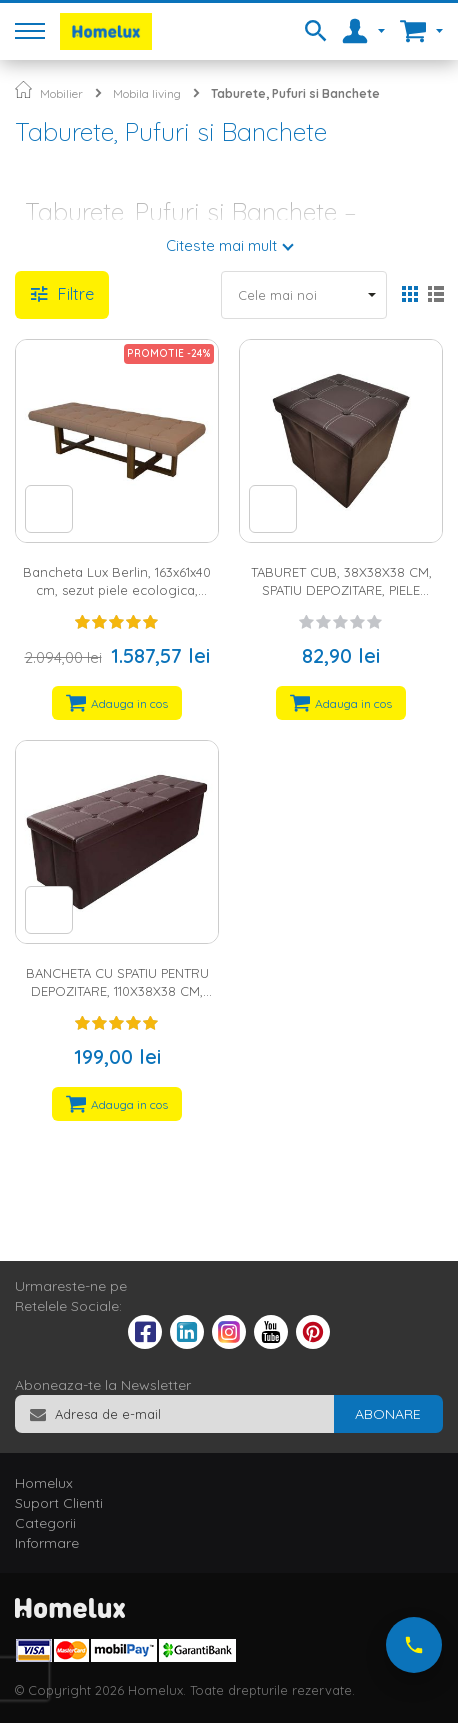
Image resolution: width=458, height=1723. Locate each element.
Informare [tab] (47, 1543)
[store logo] (106, 31)
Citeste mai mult (221, 245)
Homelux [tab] (44, 1483)
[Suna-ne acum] (414, 1645)
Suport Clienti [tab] (59, 1503)
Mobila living (147, 93)
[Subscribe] (388, 1414)
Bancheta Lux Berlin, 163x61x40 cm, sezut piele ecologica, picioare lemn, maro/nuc (117, 590)
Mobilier (61, 93)
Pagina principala (23, 89)
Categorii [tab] (45, 1523)
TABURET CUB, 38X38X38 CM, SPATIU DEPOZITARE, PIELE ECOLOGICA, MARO (341, 590)
